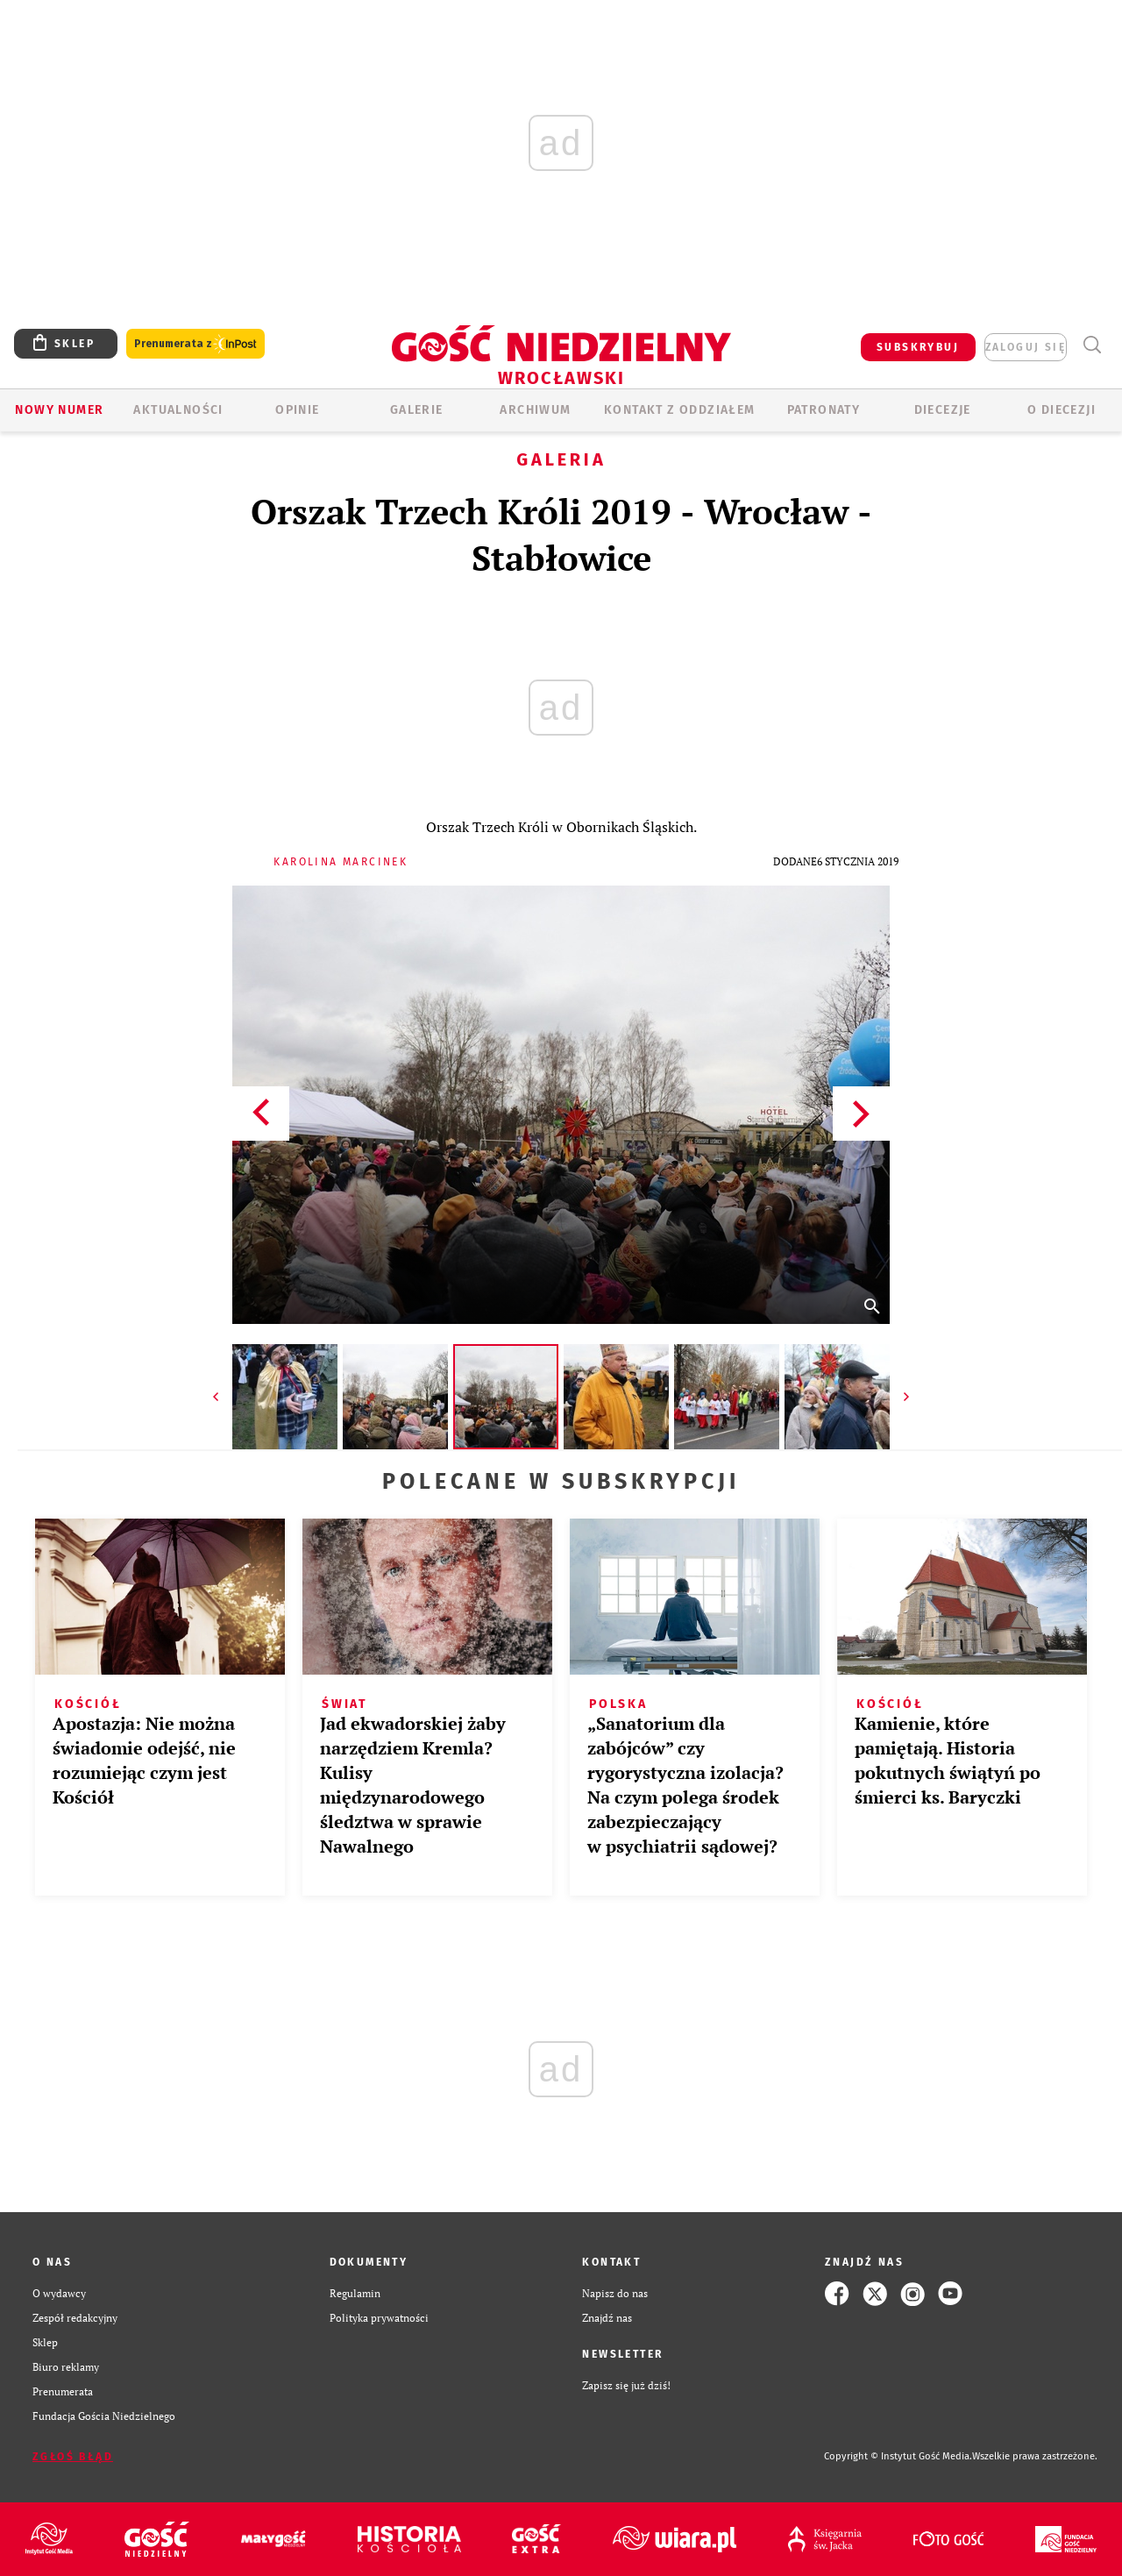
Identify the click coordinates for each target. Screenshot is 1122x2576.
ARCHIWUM (535, 409)
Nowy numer (59, 409)
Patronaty (824, 409)
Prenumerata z (195, 344)
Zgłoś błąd (72, 2457)
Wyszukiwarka (1092, 345)
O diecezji (1061, 409)
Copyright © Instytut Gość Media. (898, 2456)
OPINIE (297, 409)
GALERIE (417, 409)
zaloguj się (1025, 347)
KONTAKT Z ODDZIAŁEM (680, 409)
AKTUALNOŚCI (178, 409)
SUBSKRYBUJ (918, 347)
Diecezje (942, 409)
